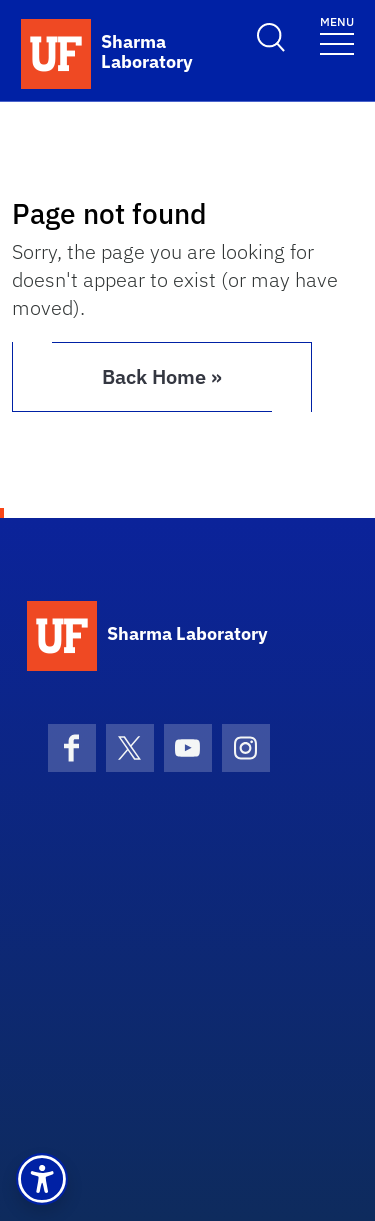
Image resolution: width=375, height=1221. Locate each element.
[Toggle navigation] (337, 34)
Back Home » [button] (162, 376)
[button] (42, 1179)
